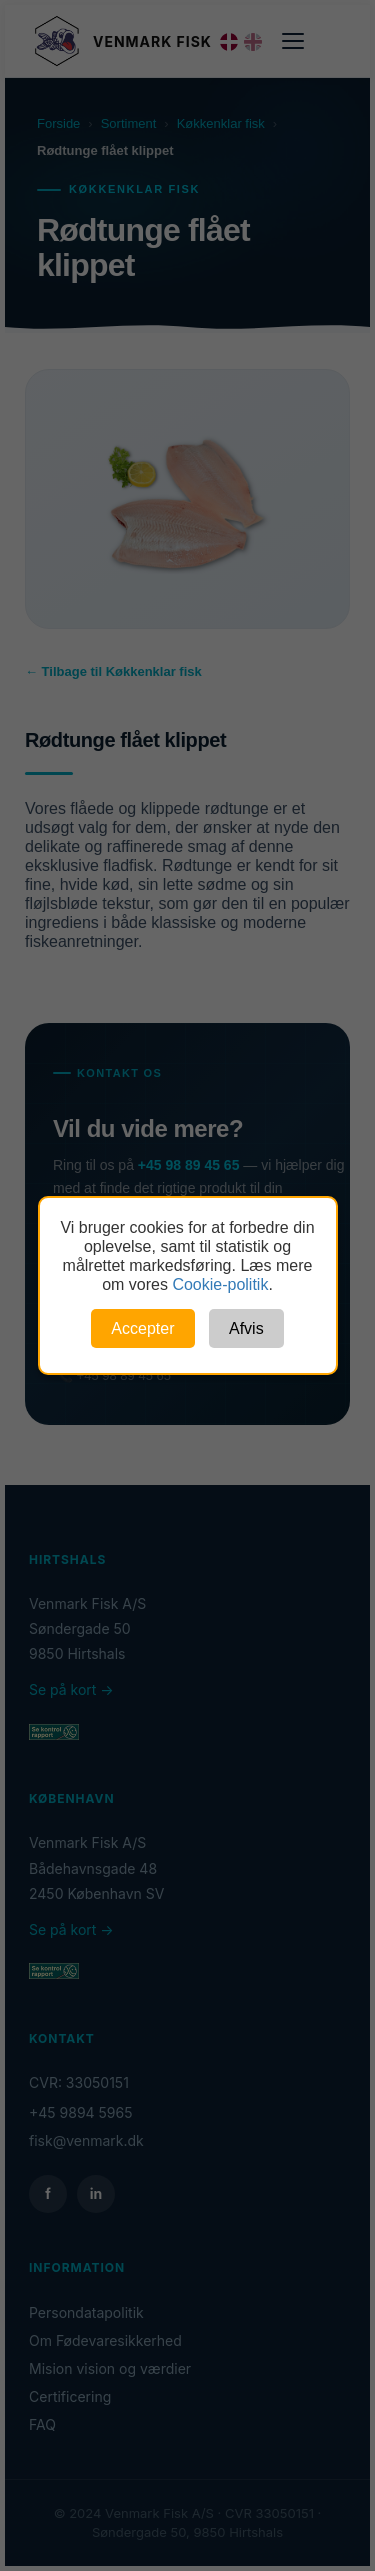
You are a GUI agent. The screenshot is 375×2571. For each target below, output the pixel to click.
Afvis (246, 1328)
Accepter (142, 1328)
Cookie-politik (220, 1284)
